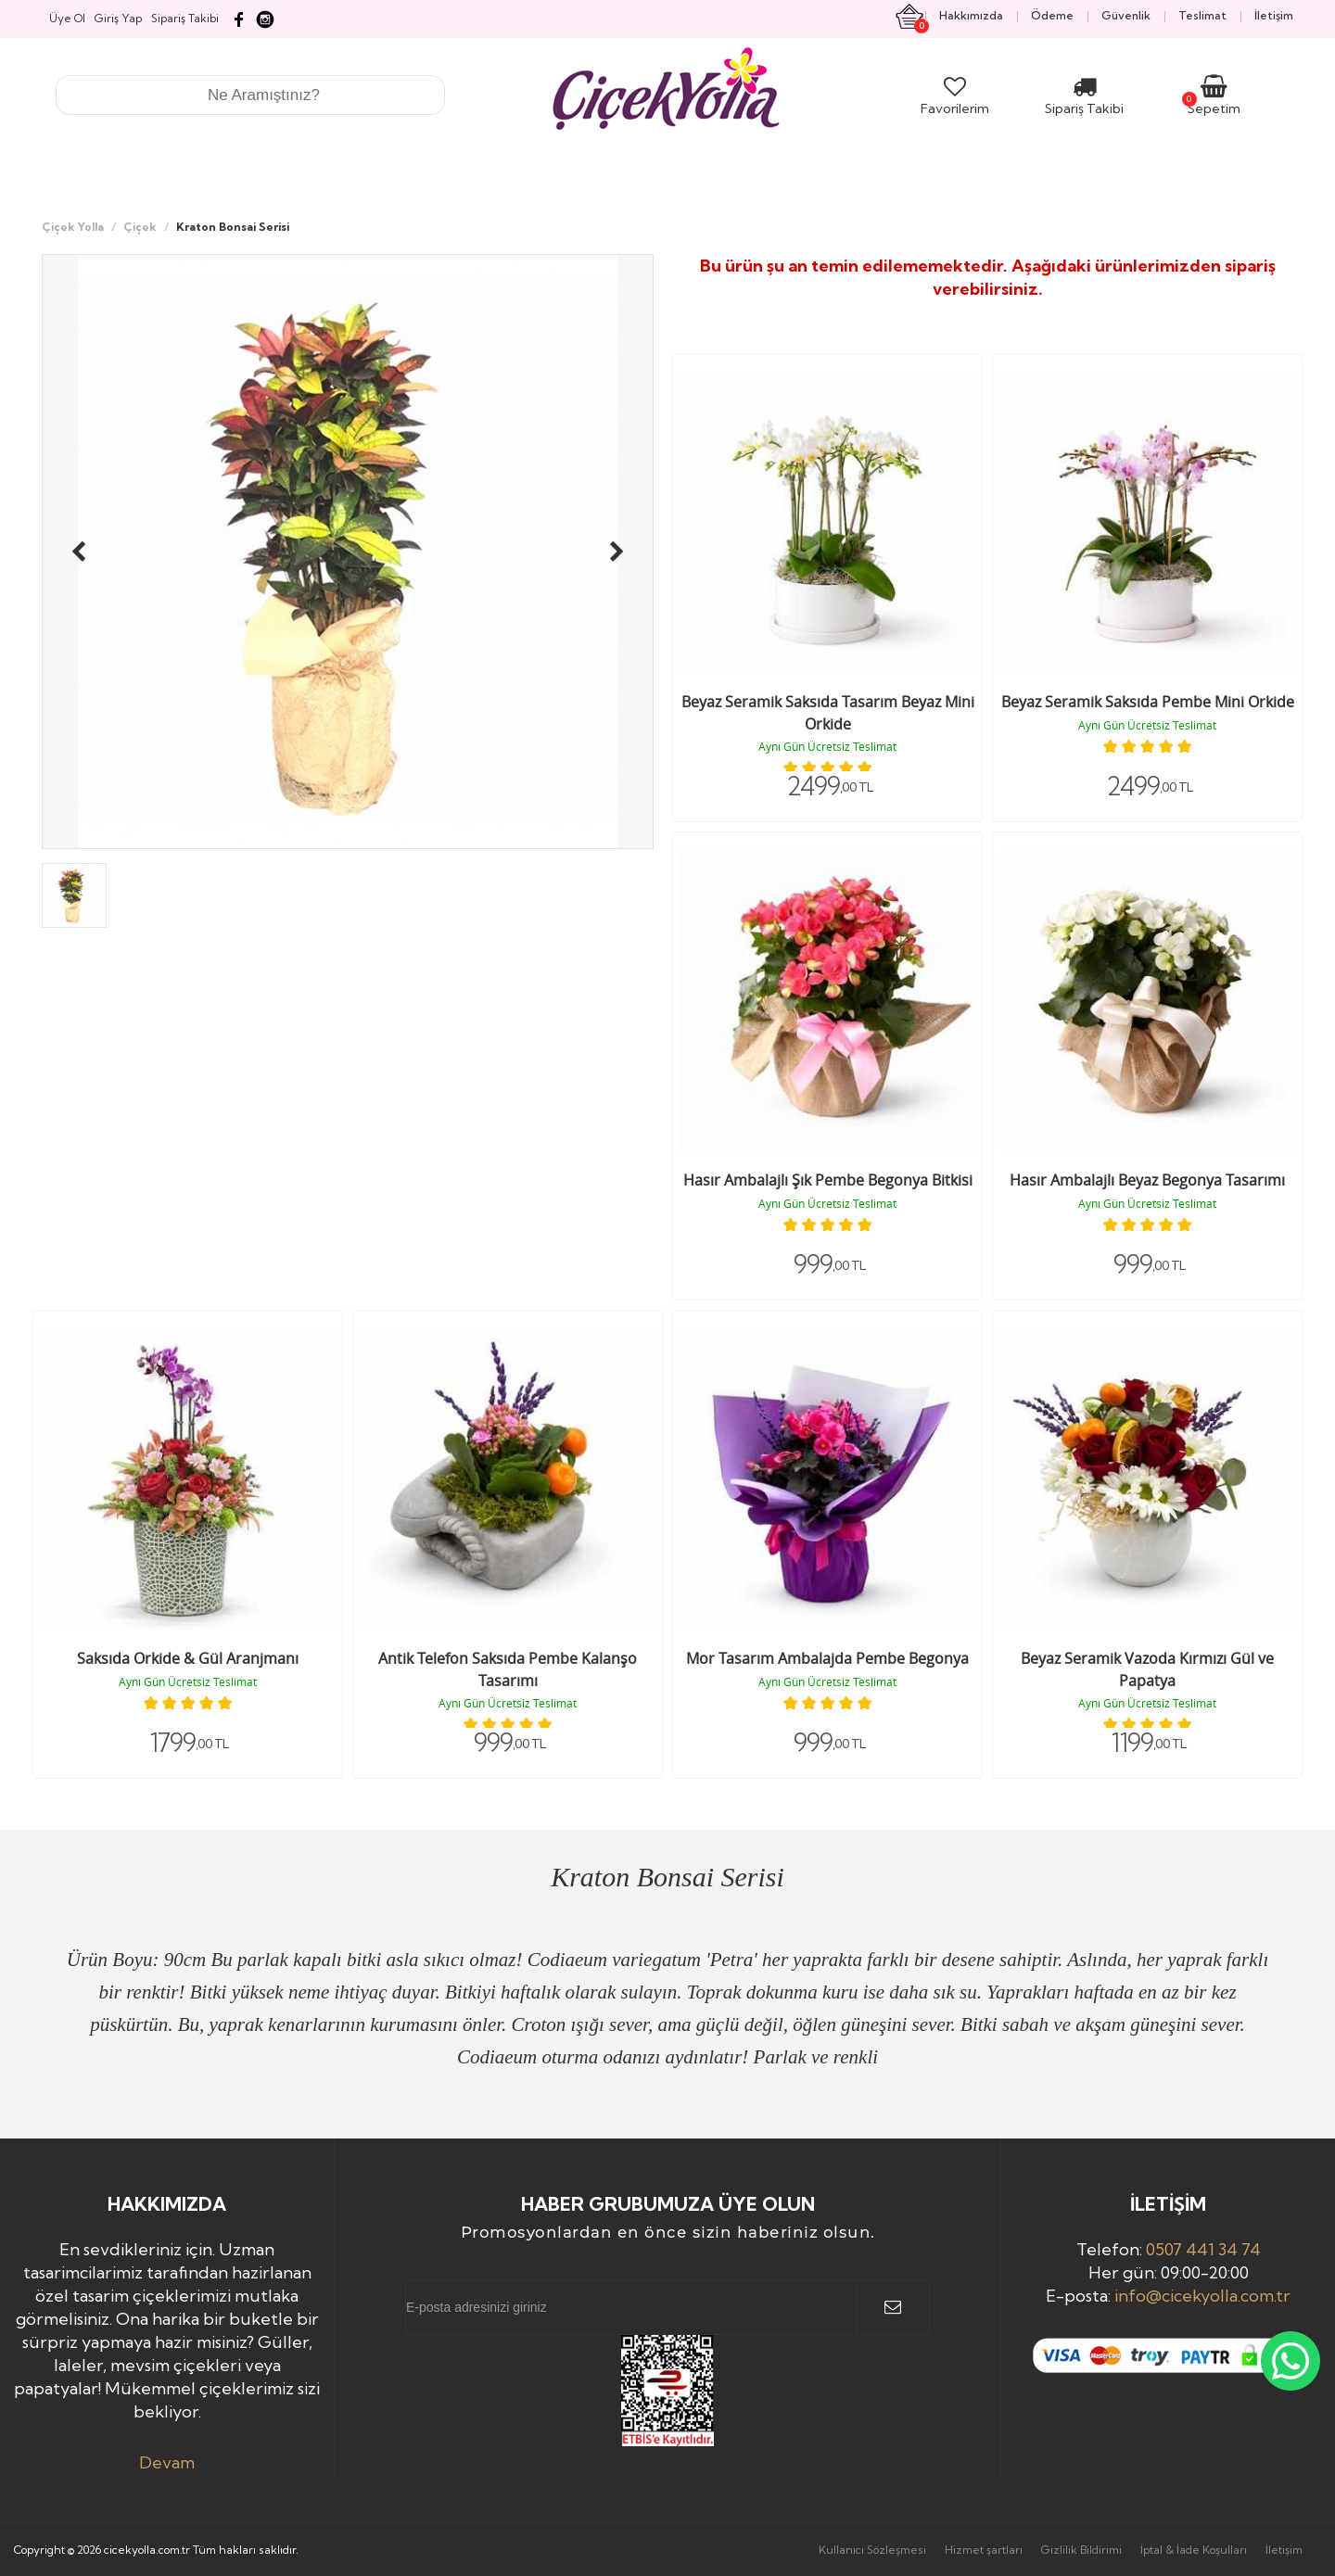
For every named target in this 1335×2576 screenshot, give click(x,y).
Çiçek (140, 227)
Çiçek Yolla (73, 227)
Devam (167, 2462)
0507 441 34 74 (1203, 2249)
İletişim (1284, 2550)
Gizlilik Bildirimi (1081, 2550)
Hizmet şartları (984, 2550)
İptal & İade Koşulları (1193, 2550)
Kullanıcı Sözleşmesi (872, 2550)
